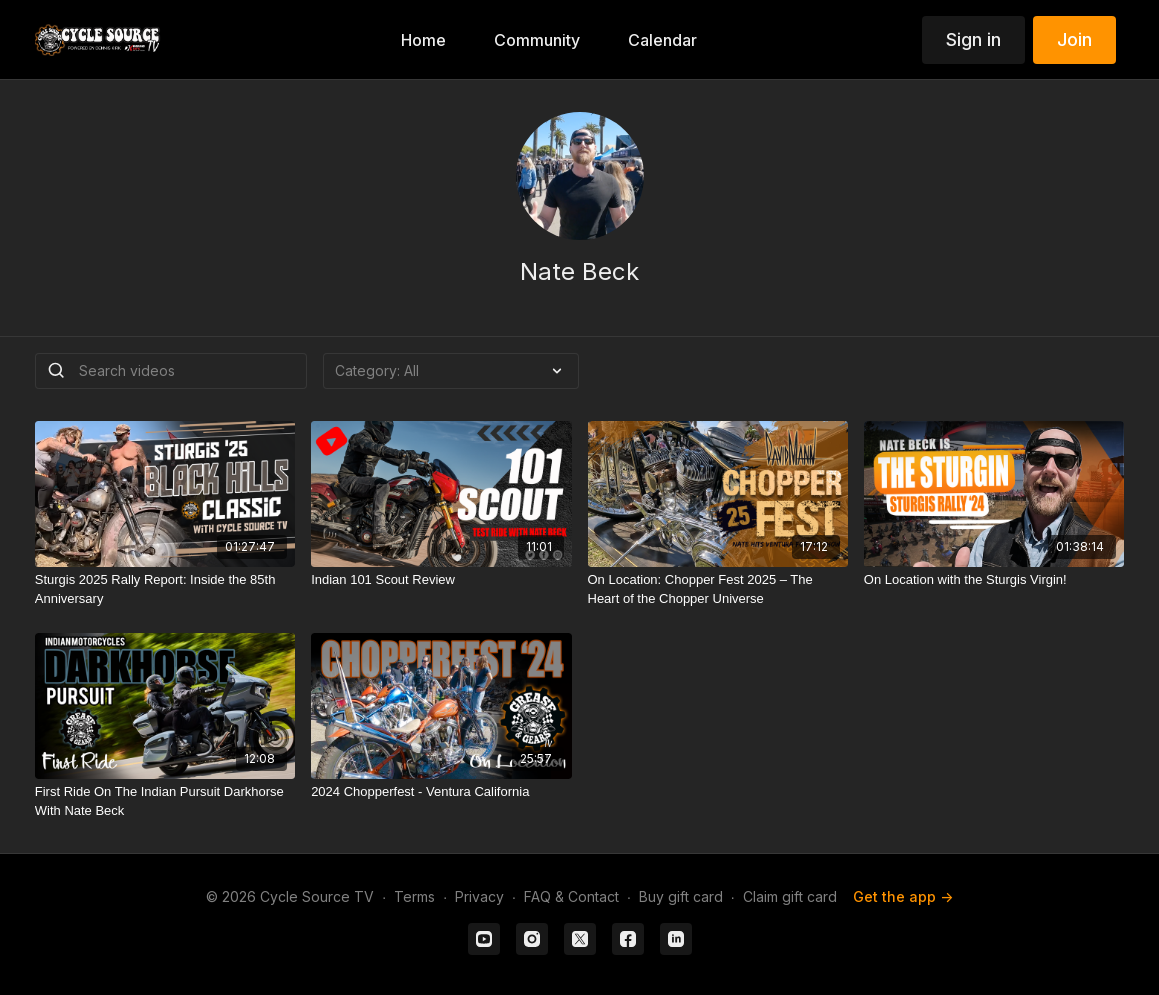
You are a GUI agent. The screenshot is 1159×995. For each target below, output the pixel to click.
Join (1074, 39)
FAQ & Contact (571, 896)
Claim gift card (790, 896)
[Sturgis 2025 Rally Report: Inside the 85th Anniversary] (165, 589)
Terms (414, 896)
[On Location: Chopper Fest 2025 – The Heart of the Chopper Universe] (718, 589)
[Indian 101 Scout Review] (441, 580)
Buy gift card (681, 896)
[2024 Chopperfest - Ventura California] (441, 792)
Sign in (973, 39)
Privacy (479, 896)
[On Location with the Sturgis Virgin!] (994, 580)
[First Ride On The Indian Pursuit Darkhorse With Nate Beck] (165, 801)
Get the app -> (903, 896)
